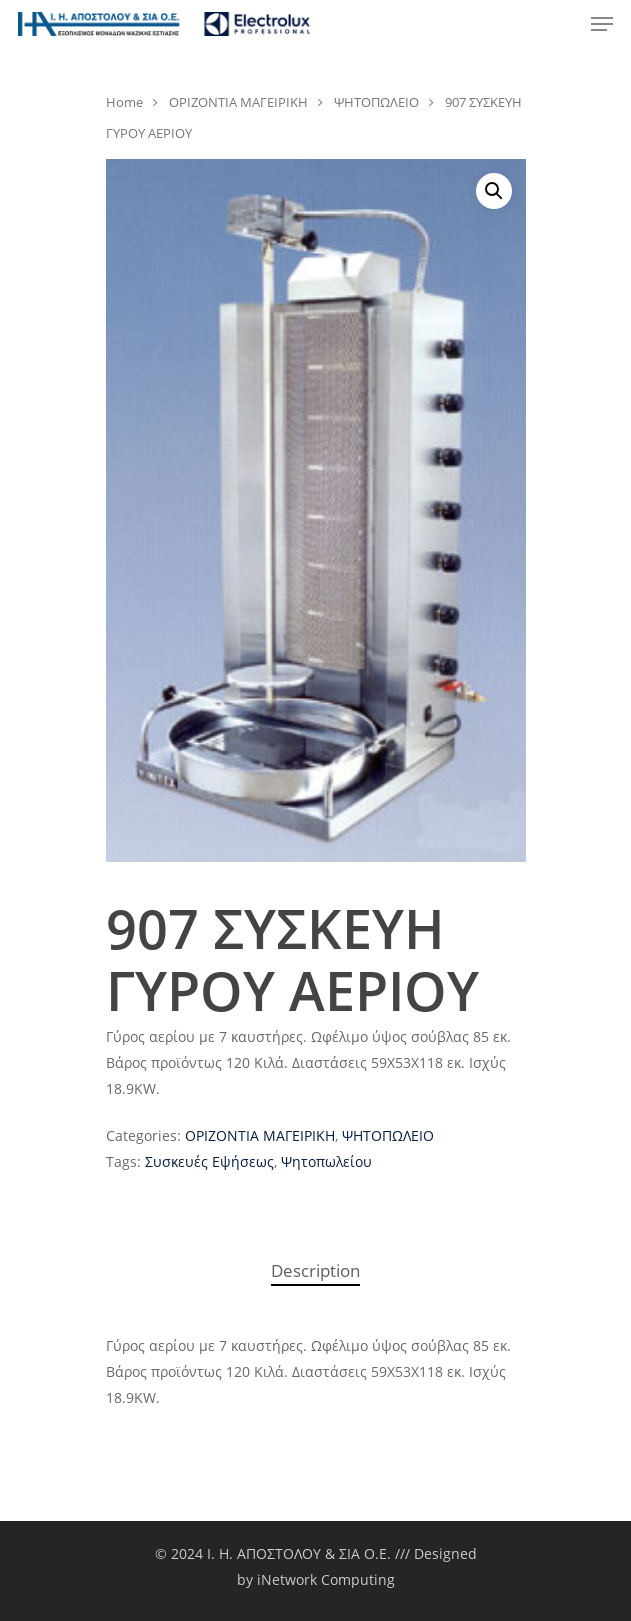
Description (315, 1270)
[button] (494, 191)
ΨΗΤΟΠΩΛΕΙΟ (376, 102)
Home (124, 102)
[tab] (316, 1271)
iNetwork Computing (326, 1579)
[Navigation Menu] (602, 24)
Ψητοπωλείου (326, 1161)
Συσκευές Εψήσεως (209, 1161)
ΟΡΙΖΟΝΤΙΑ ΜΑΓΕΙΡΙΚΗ (238, 102)
